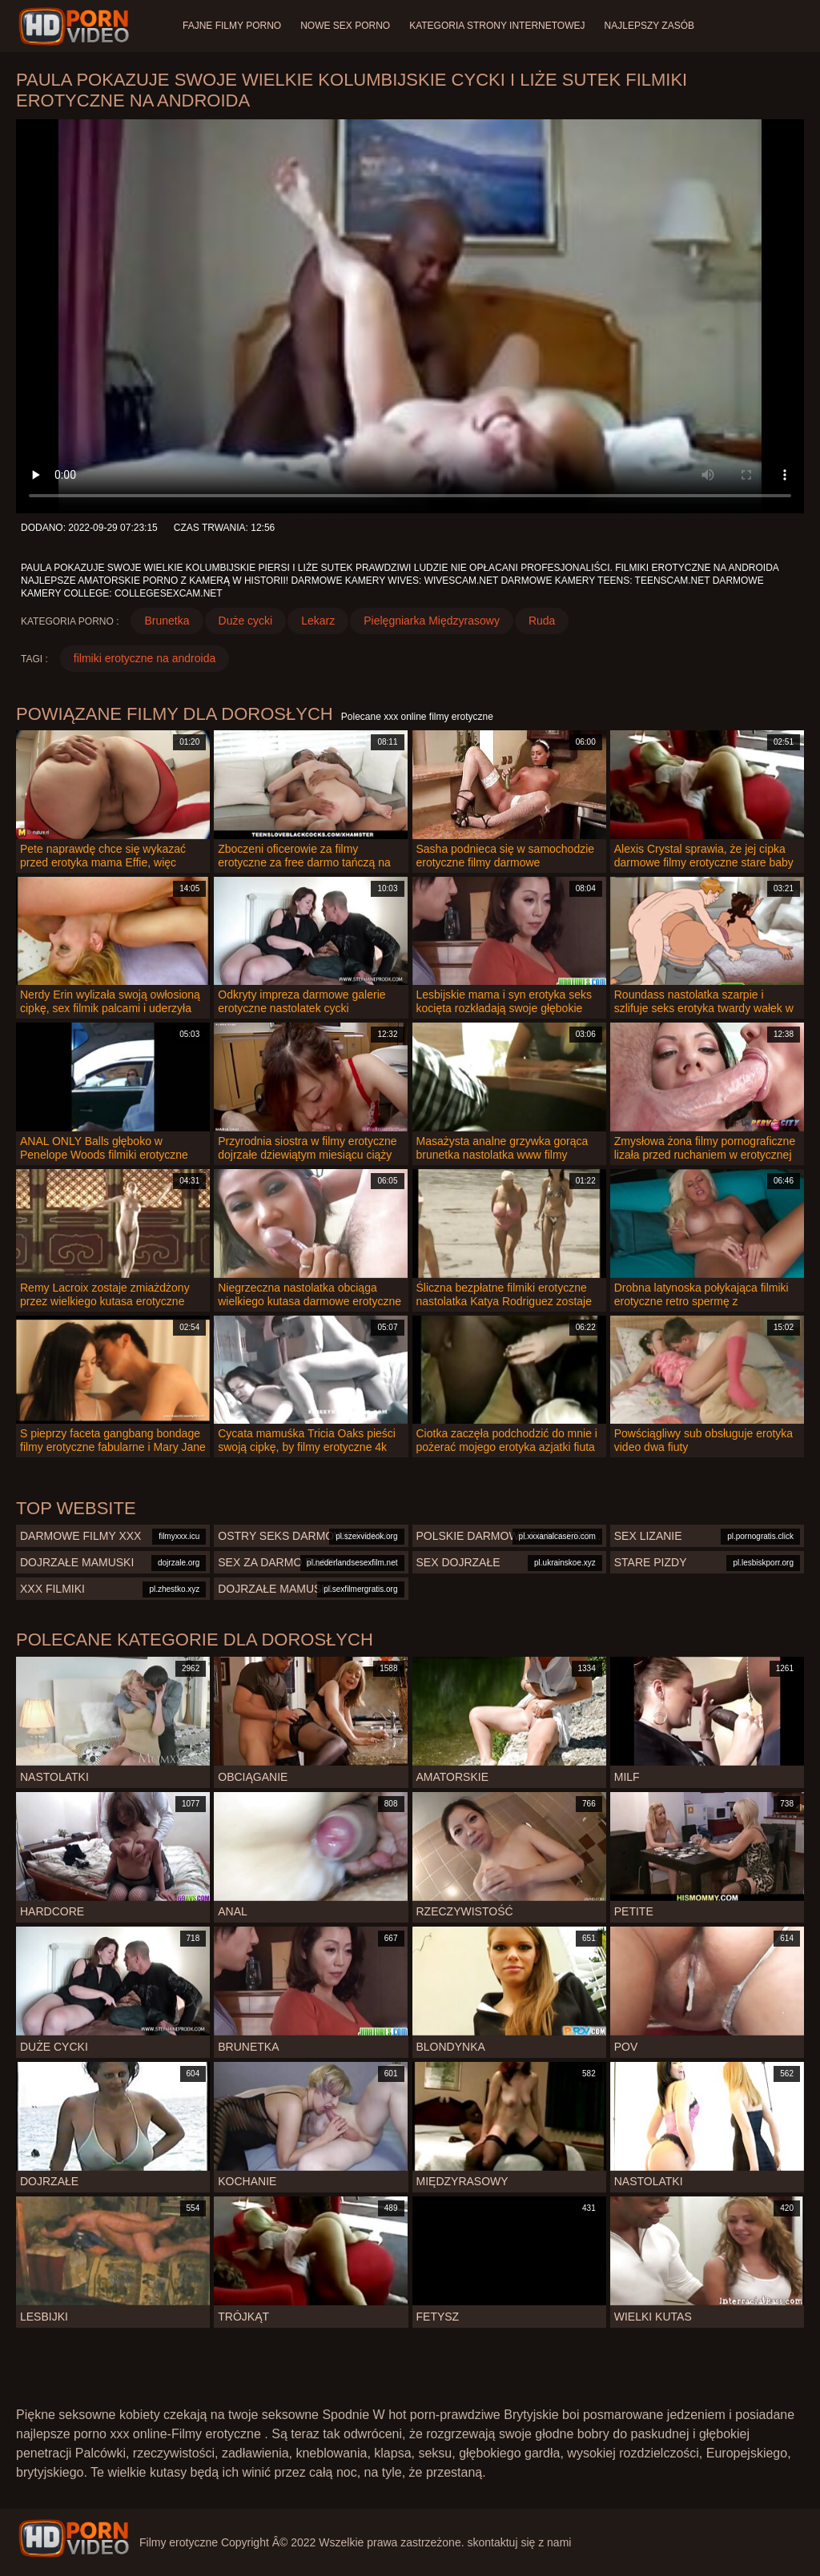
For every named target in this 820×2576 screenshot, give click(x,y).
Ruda (542, 620)
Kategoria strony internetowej (497, 25)
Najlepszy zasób (649, 25)
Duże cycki (246, 620)
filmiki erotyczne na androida (144, 658)
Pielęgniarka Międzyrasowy (432, 620)
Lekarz (318, 620)
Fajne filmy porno (232, 25)
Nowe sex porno (345, 25)
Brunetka (166, 620)
